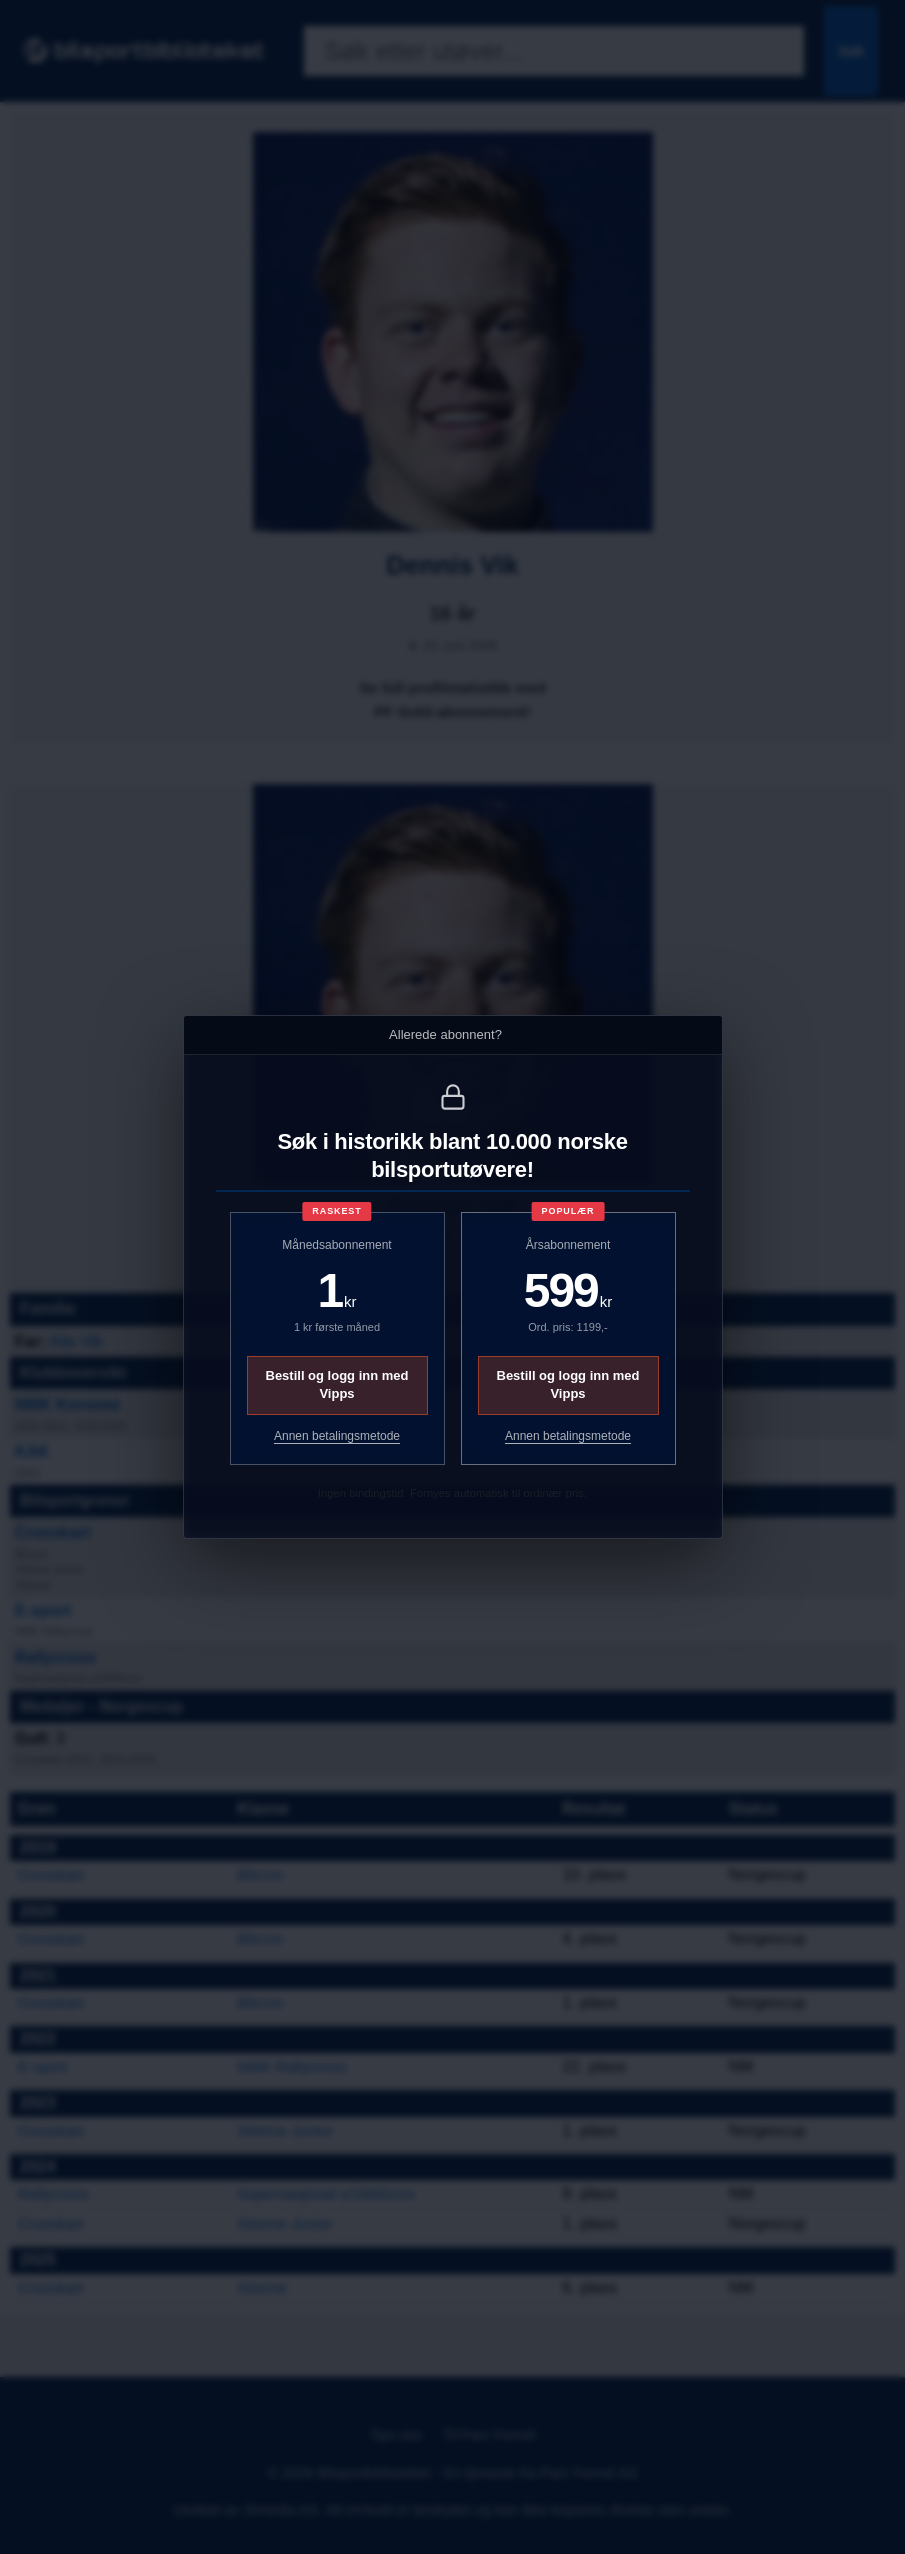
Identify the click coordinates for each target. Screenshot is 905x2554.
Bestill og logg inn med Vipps (337, 1384)
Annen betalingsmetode (337, 1436)
